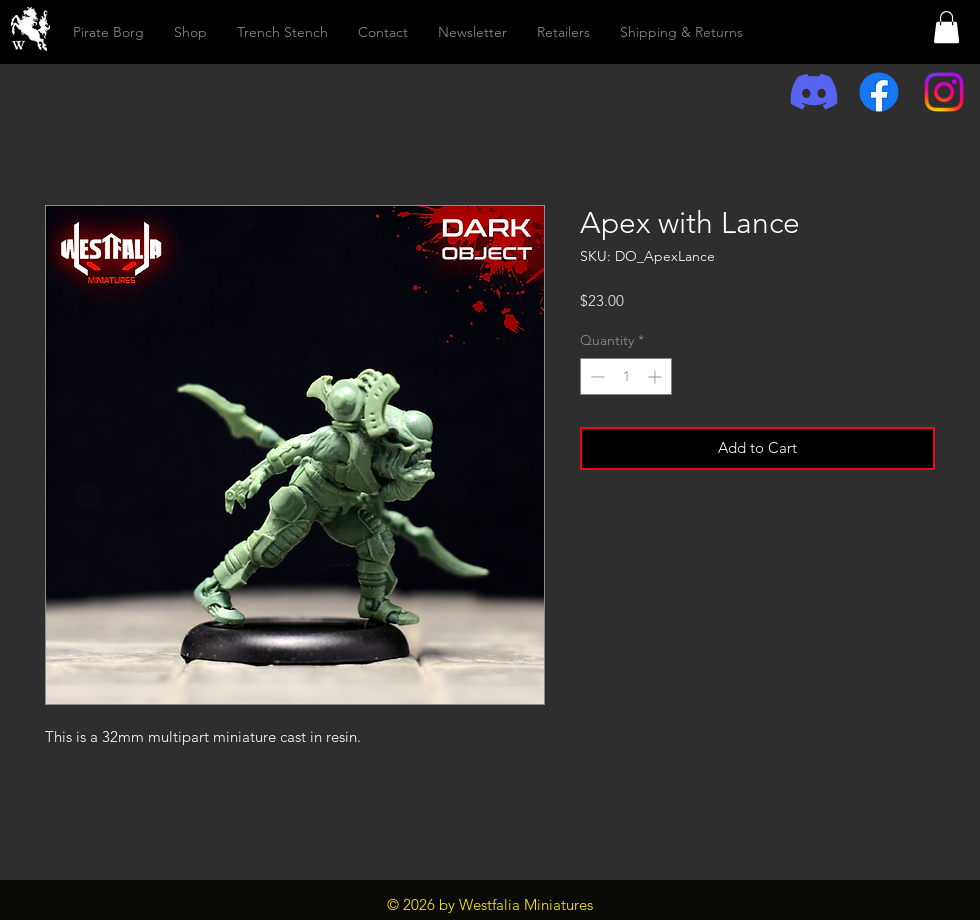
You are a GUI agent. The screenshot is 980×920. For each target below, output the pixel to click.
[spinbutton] (626, 376)
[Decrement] (595, 376)
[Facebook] (879, 92)
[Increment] (656, 376)
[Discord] (814, 92)
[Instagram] (944, 92)
